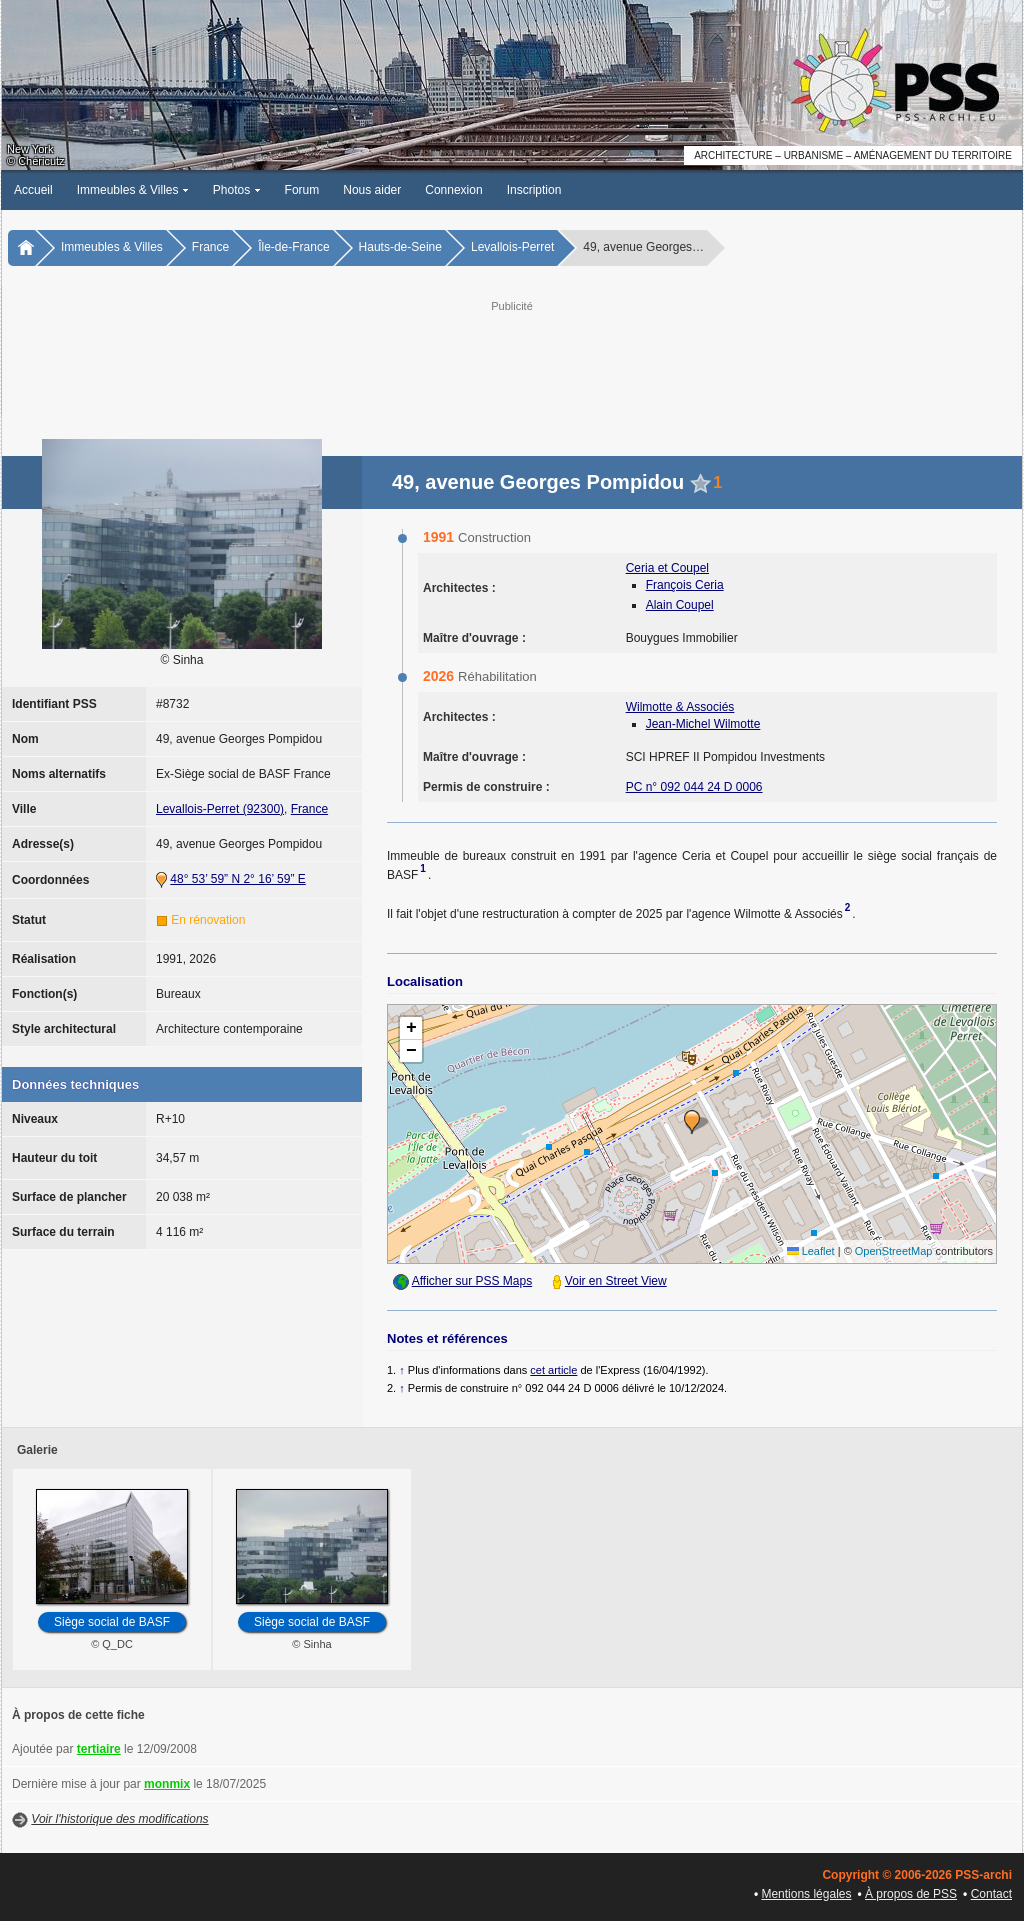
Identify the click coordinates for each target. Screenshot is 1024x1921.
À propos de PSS (911, 1894)
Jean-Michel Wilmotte (703, 724)
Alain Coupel (680, 605)
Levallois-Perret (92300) (220, 809)
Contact (991, 1894)
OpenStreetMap (894, 1251)
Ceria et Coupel (667, 568)
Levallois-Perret (512, 247)
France (210, 247)
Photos (237, 190)
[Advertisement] (512, 361)
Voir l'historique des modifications (119, 1819)
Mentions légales (806, 1894)
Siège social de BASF (112, 1622)
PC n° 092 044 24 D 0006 (694, 787)
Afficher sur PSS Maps (472, 1281)
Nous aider (372, 190)
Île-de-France (293, 247)
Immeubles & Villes (133, 190)
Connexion (453, 190)
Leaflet (811, 1251)
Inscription (534, 190)
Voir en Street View (616, 1281)
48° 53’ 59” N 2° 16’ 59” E (237, 879)
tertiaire (99, 1749)
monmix (167, 1784)
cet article (553, 1370)
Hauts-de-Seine (400, 247)
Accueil (33, 190)
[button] (692, 1122)
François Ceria (685, 585)
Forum (302, 190)
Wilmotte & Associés (680, 707)
